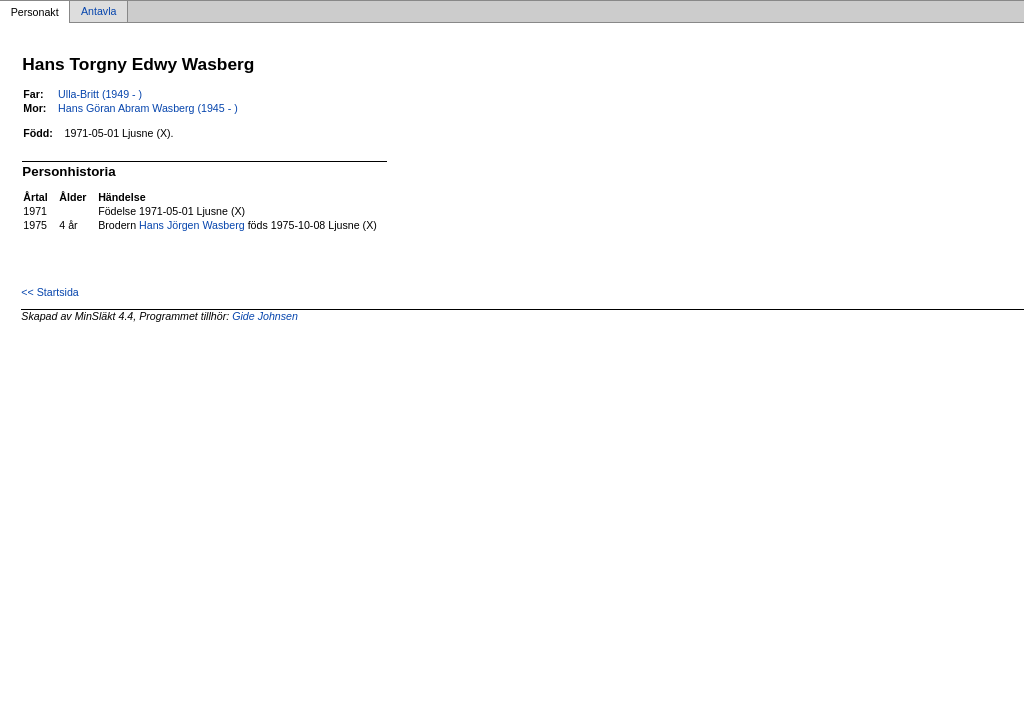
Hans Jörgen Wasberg (192, 225)
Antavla (99, 12)
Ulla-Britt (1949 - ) (100, 94)
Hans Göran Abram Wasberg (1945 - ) (148, 108)
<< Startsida (49, 292)
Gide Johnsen (265, 316)
